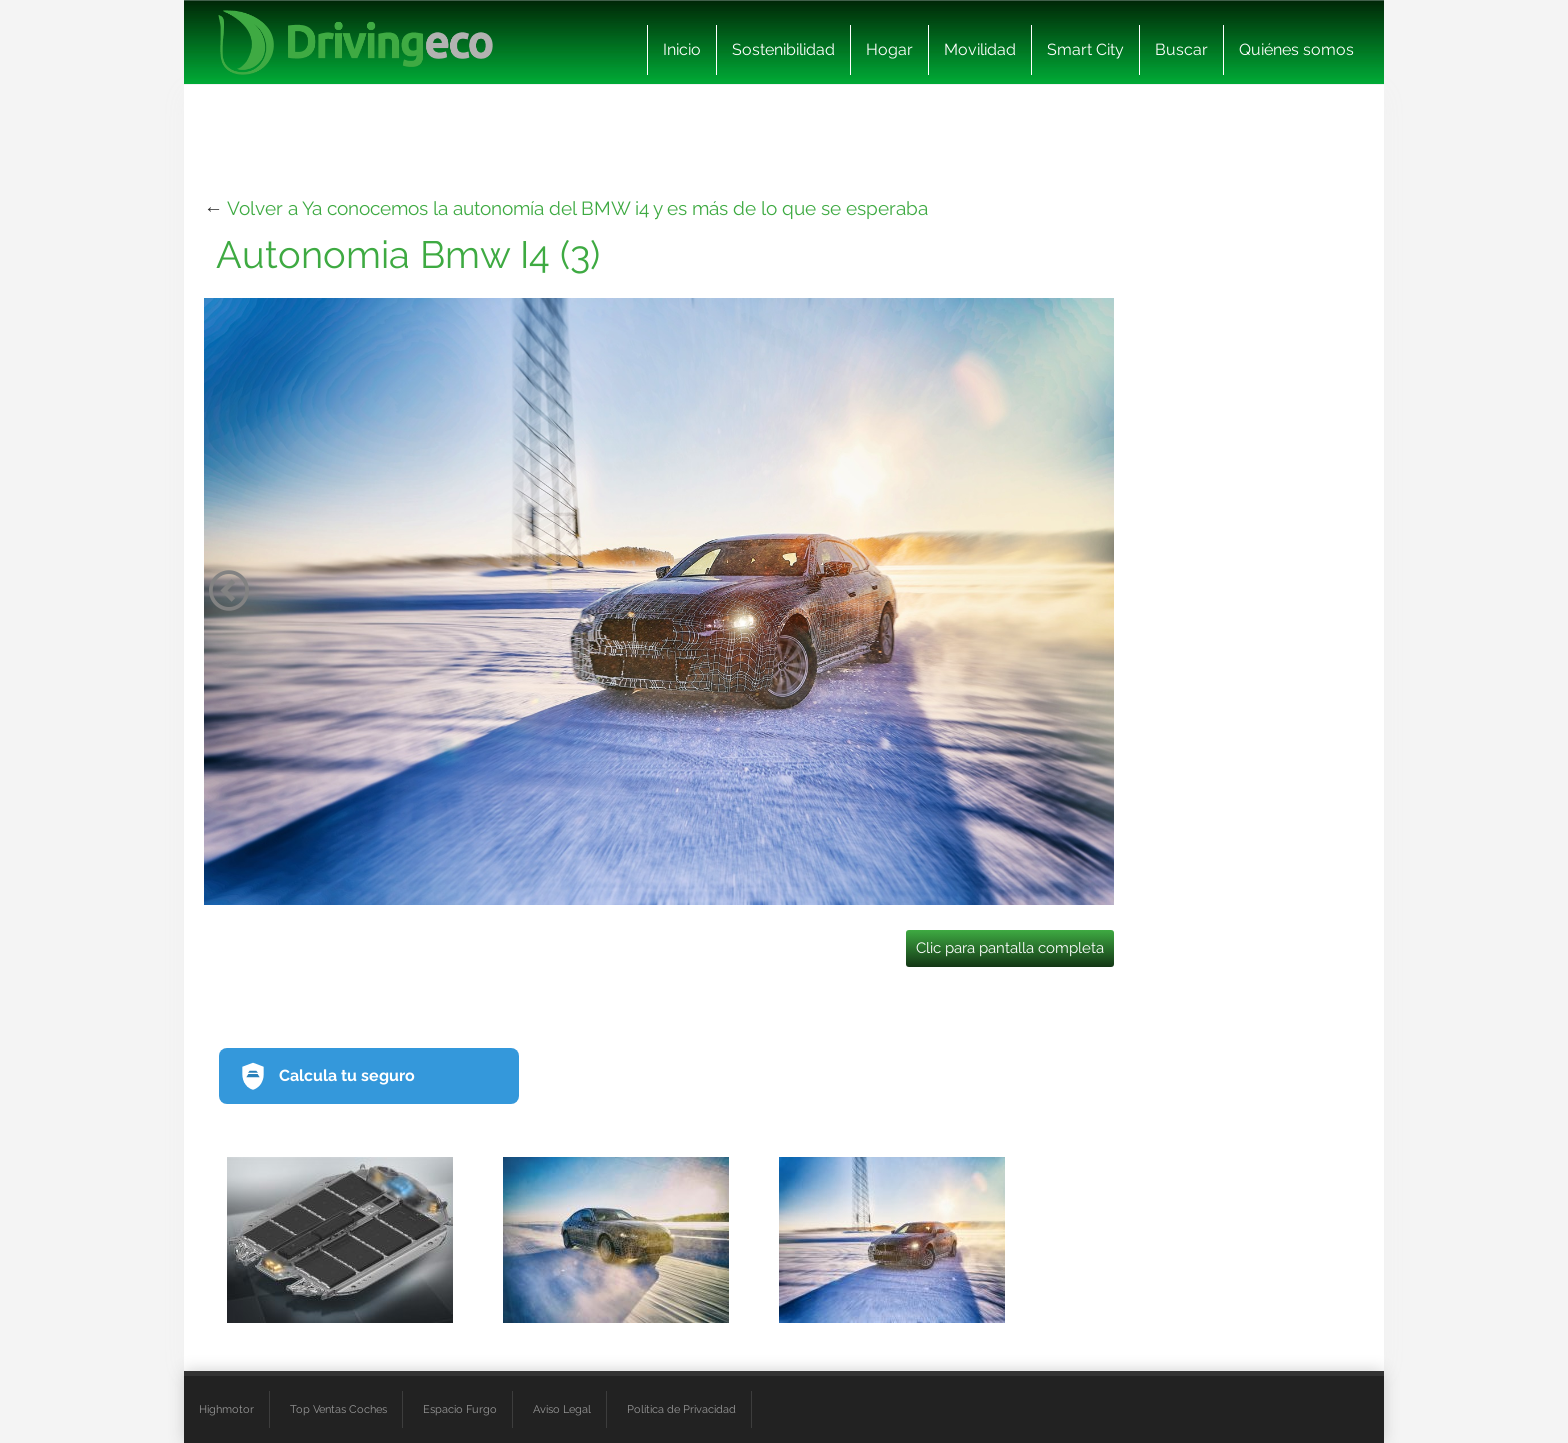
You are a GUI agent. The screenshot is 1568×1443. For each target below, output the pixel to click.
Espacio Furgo (460, 1409)
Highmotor (226, 1409)
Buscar (1181, 49)
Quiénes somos (1296, 49)
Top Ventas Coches (338, 1409)
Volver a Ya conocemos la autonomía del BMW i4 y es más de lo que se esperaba (577, 208)
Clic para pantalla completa (1010, 948)
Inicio (682, 49)
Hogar (889, 49)
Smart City (1085, 49)
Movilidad (980, 49)
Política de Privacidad (681, 1409)
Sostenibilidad (783, 49)
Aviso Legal (562, 1409)
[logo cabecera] (355, 42)
